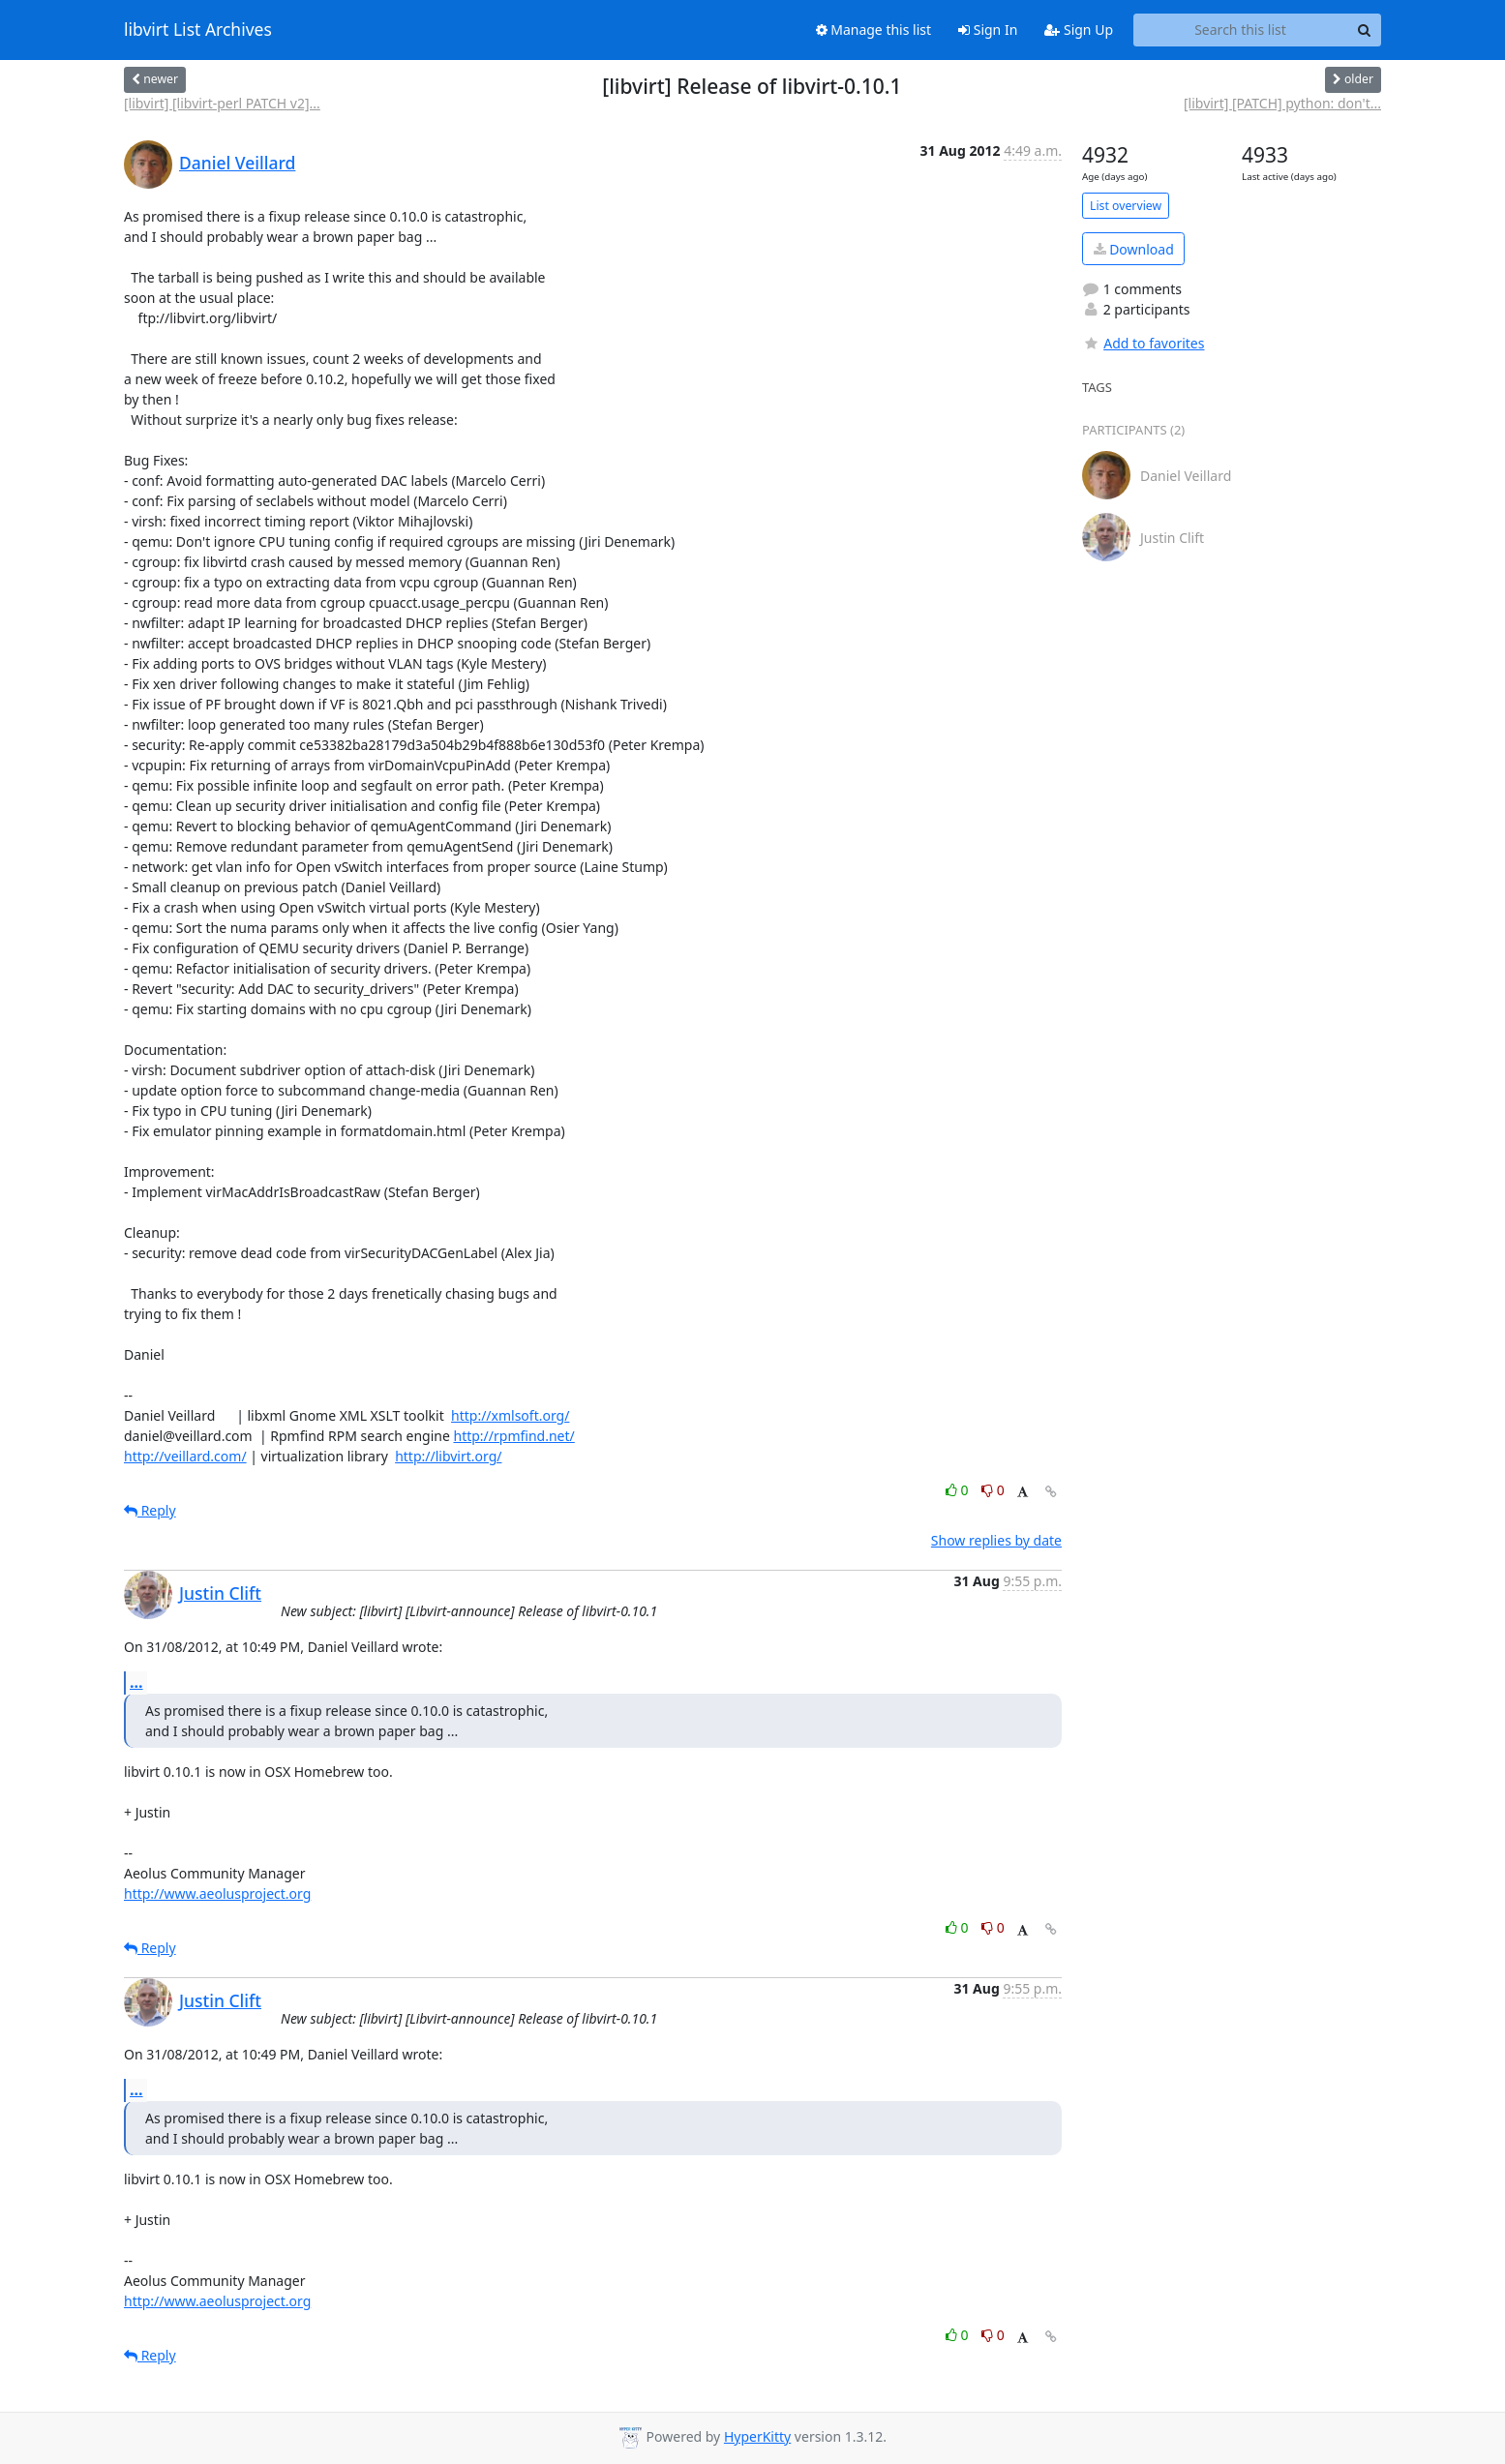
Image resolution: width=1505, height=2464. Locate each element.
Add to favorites (1143, 343)
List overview (1125, 205)
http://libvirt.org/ (448, 1456)
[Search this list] (1240, 30)
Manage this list (874, 29)
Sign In (987, 29)
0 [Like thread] (959, 1490)
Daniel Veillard (237, 162)
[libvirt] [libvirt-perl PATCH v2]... (222, 103)
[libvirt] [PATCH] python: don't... (1282, 103)
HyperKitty (757, 2436)
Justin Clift (220, 1593)
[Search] (1363, 30)
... (136, 1682)
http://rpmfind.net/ (513, 1436)
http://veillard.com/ (185, 1456)
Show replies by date (996, 1540)
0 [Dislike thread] (993, 1490)
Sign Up (1078, 29)
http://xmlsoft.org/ (510, 1415)
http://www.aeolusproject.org (217, 1893)
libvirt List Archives (198, 30)
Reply (150, 1510)
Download (1134, 249)
